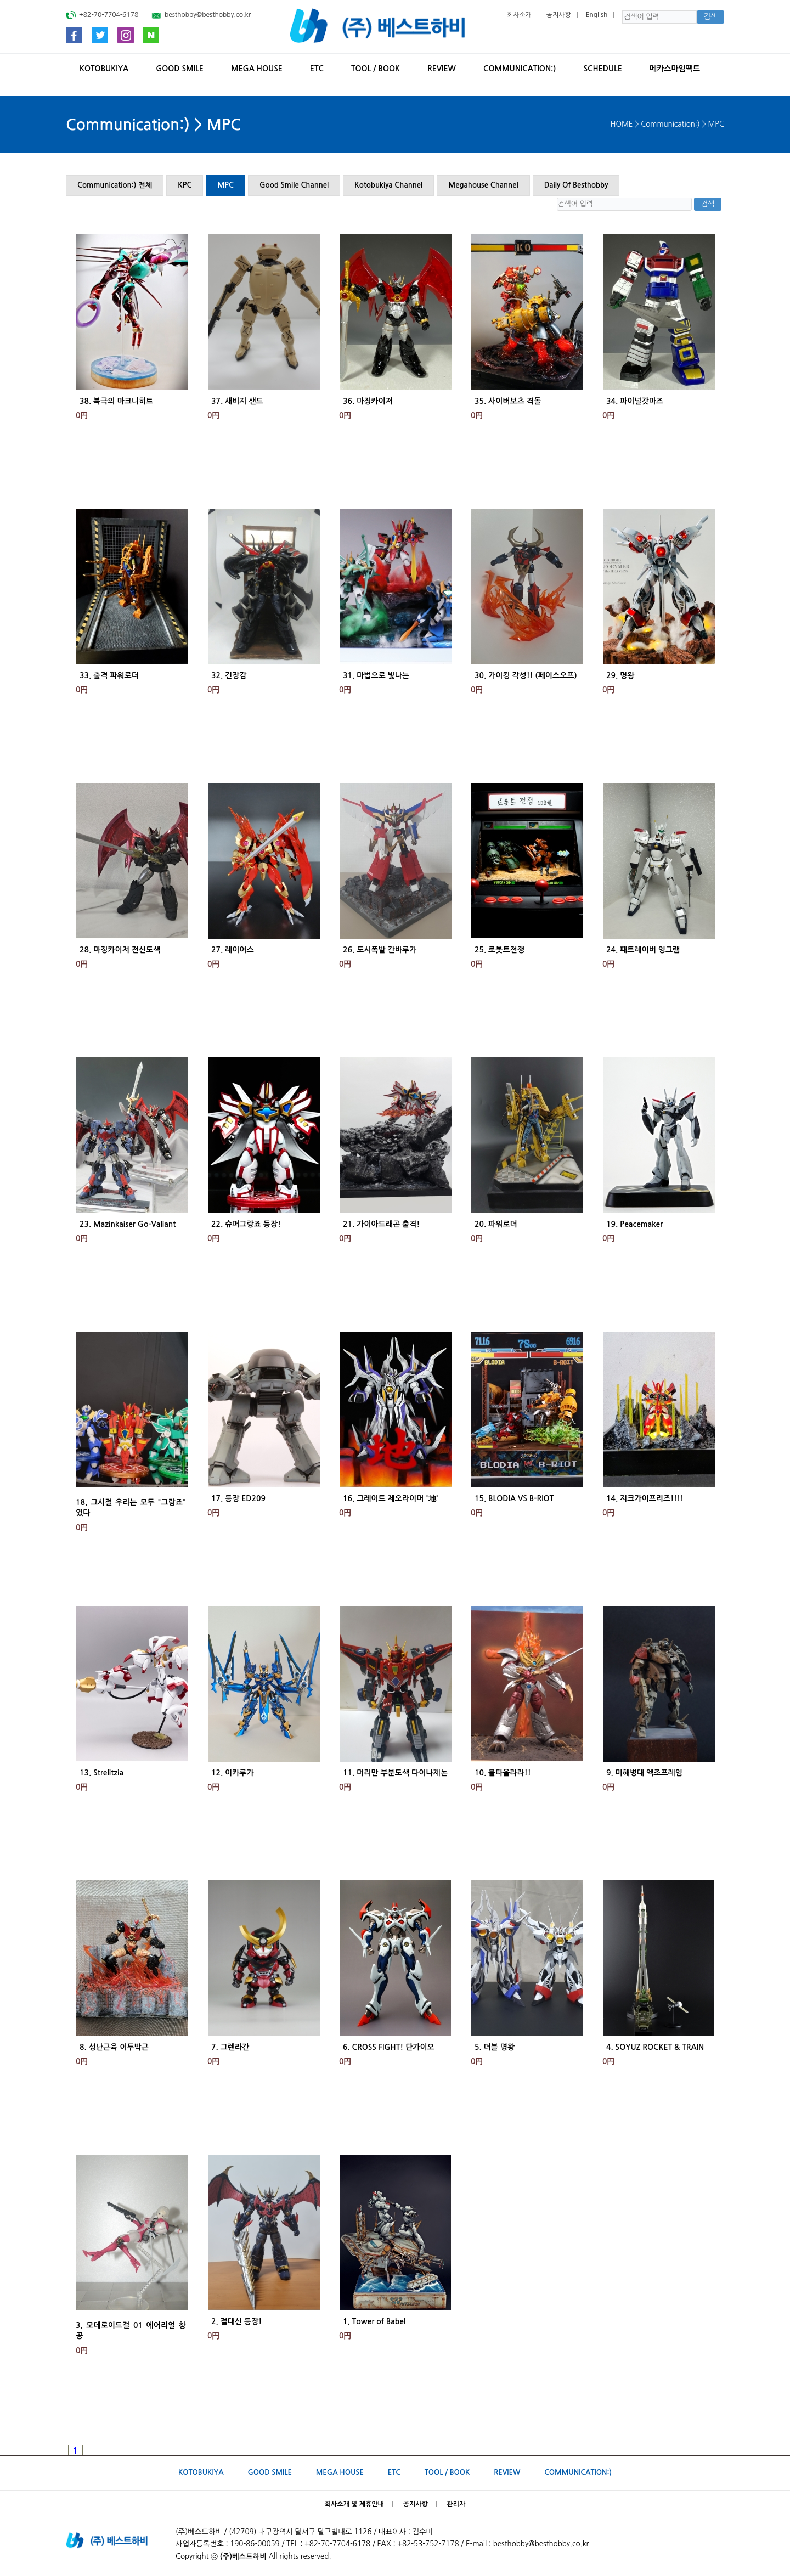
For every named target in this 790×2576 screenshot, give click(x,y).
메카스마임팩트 (675, 68)
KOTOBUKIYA (104, 68)
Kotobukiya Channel (388, 185)
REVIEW (441, 68)
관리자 (456, 2504)
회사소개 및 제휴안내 (354, 2504)
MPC (225, 185)
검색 (710, 16)
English (597, 15)
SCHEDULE (602, 68)
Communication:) (519, 68)
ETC (317, 68)
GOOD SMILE (180, 68)
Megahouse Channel (483, 185)
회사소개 (519, 15)
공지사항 (558, 15)
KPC (184, 185)
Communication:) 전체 (114, 185)
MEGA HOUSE (257, 68)
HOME (622, 124)
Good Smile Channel (294, 185)
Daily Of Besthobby (576, 185)
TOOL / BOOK (375, 68)
